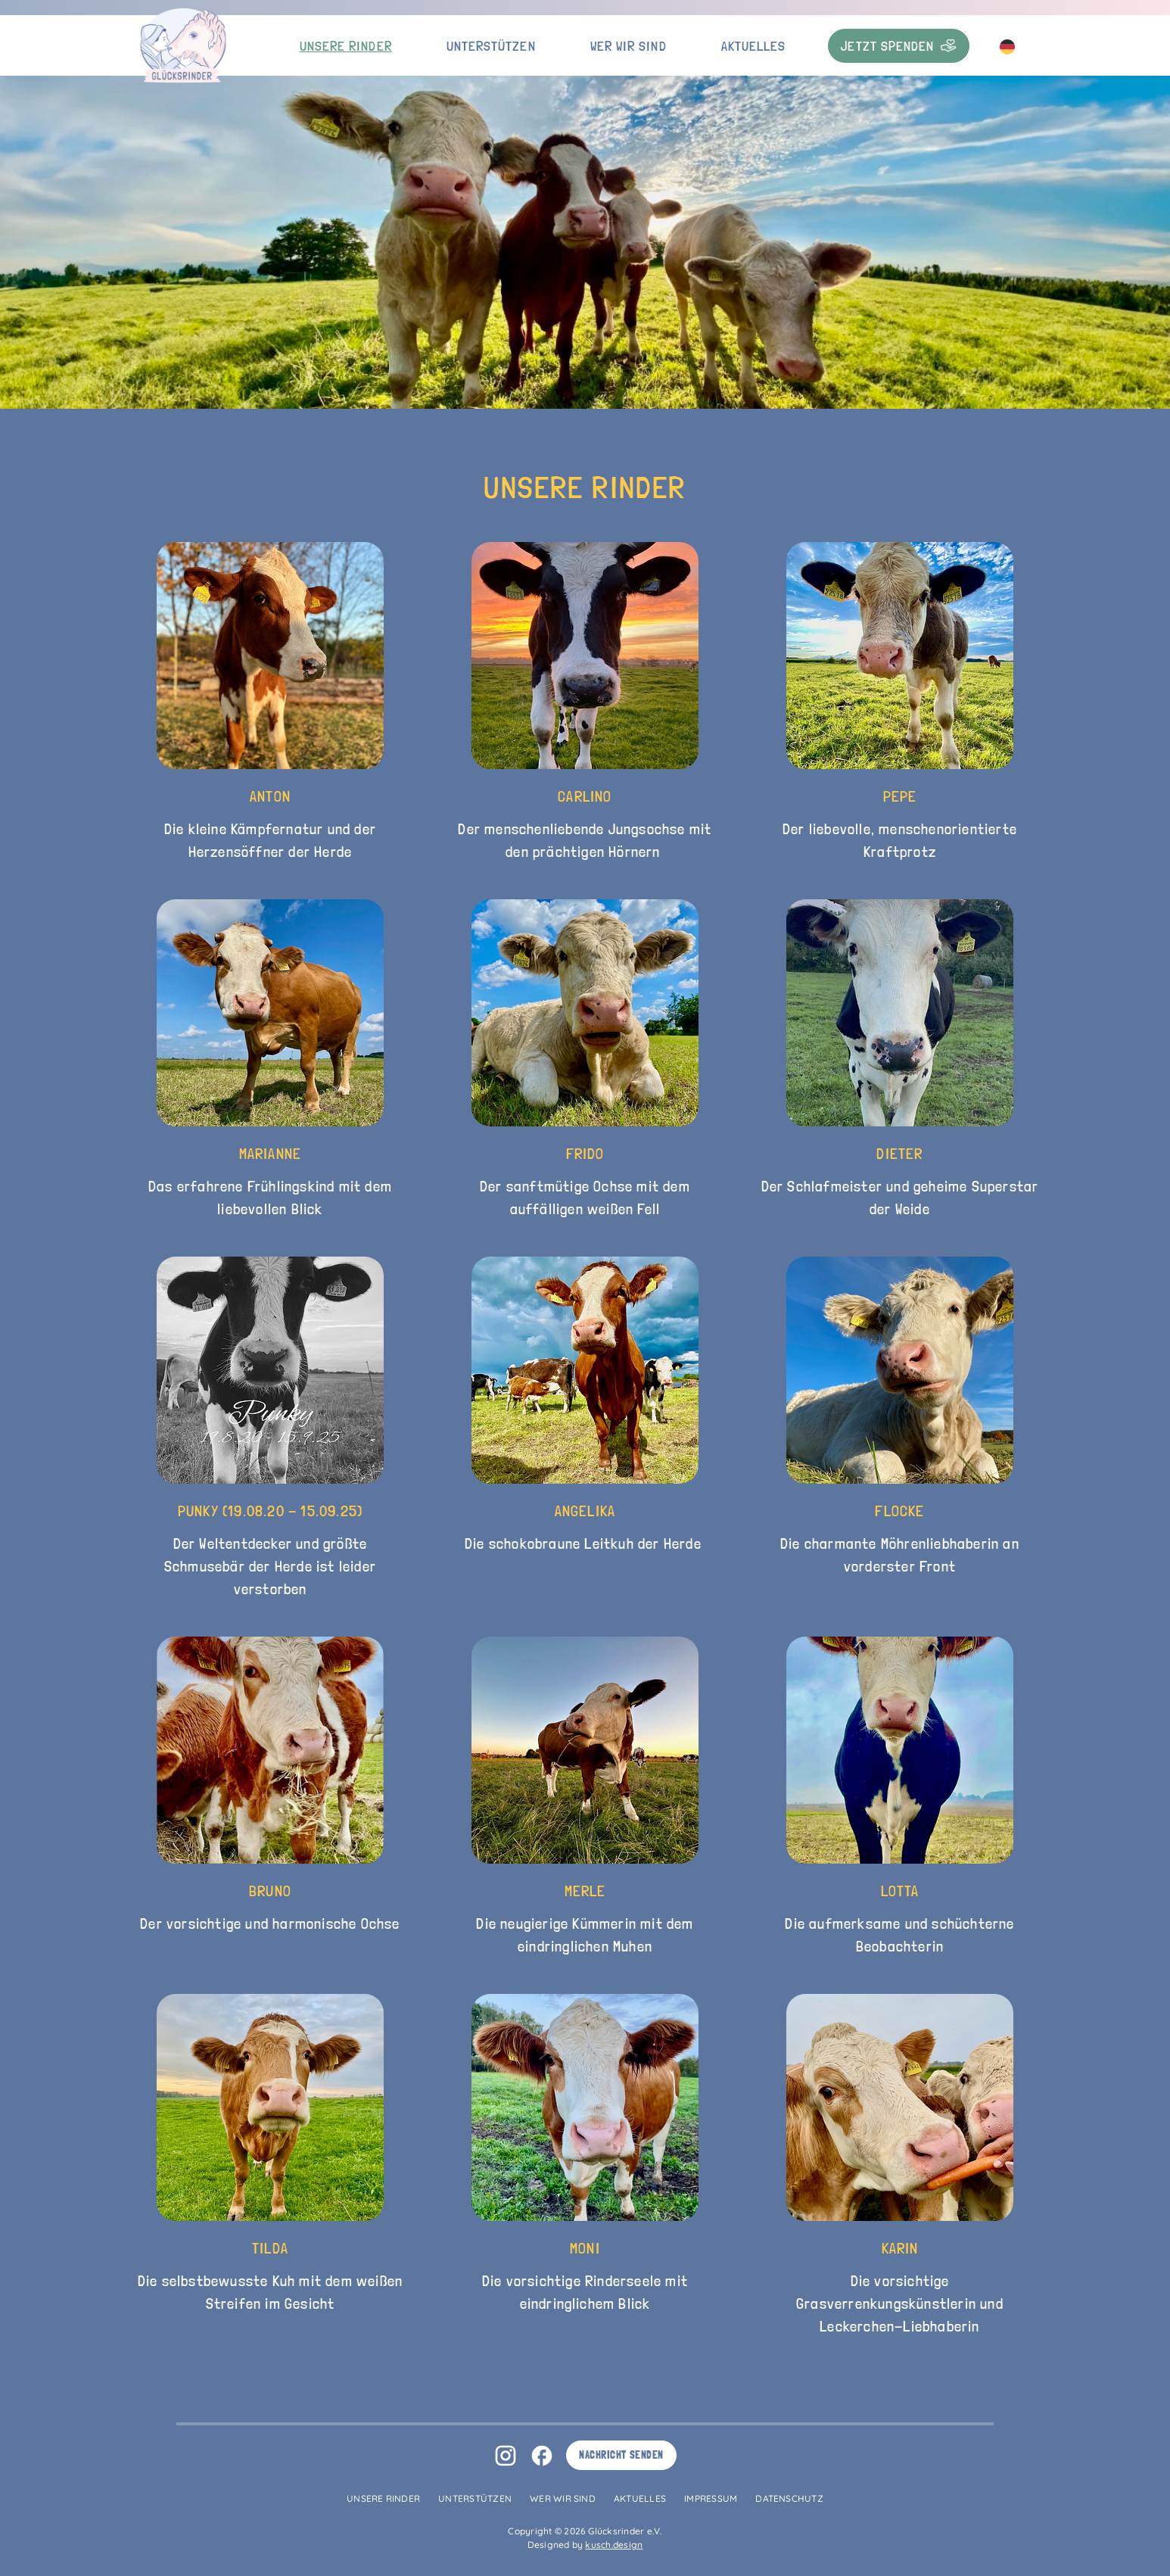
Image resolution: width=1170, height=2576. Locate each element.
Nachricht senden (621, 2455)
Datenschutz (789, 2498)
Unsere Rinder (346, 46)
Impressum (710, 2498)
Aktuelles (753, 46)
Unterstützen (491, 46)
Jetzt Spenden (899, 46)
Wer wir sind (628, 46)
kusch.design (614, 2544)
